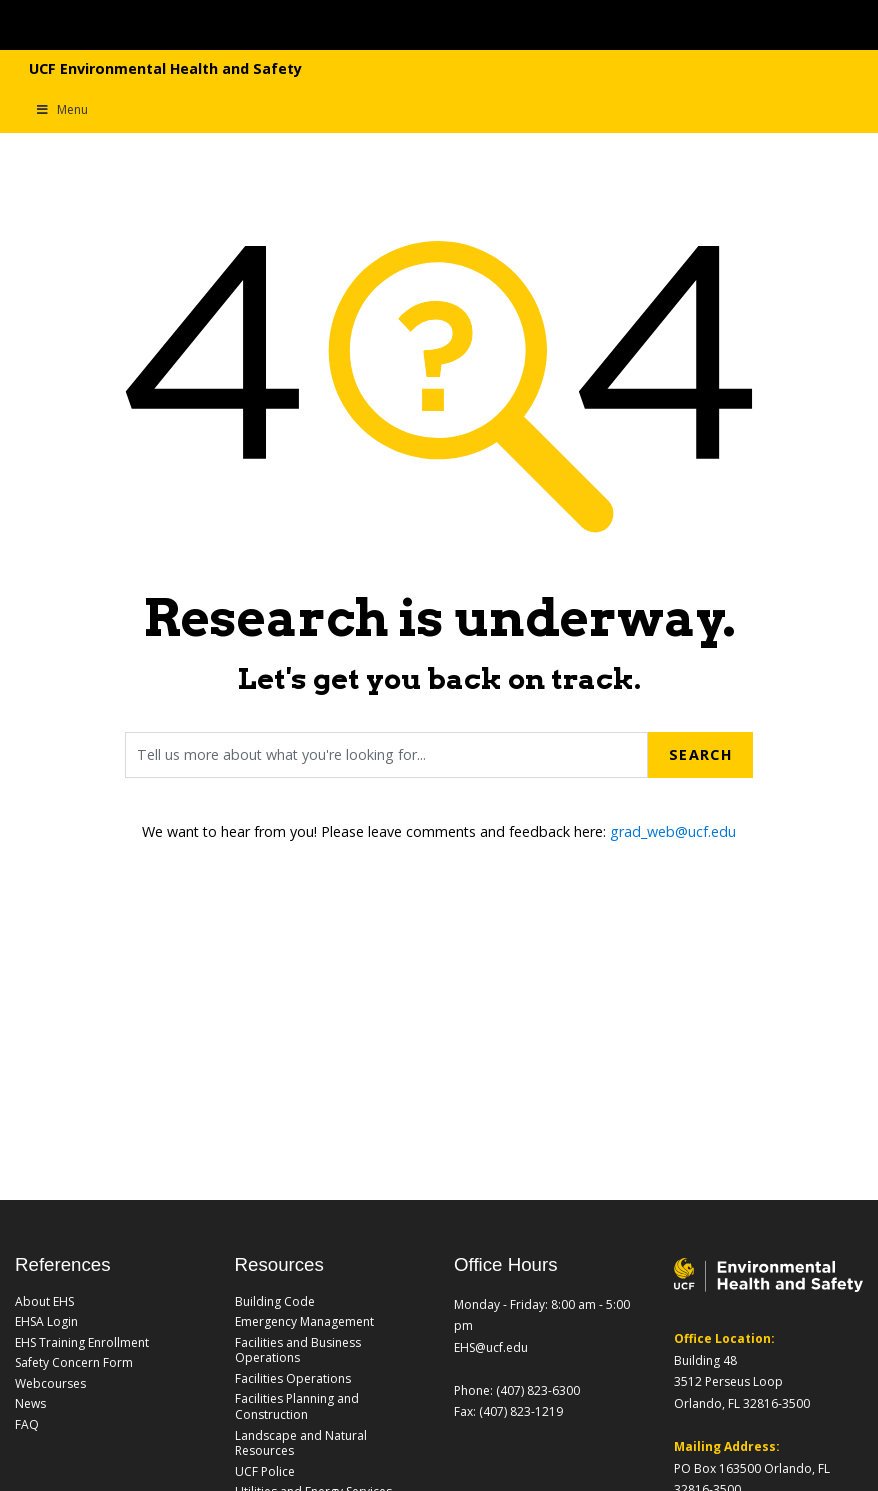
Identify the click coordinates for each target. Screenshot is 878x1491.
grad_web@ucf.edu (673, 831)
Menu (61, 109)
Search (701, 754)
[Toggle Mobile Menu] (779, 23)
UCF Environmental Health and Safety (165, 68)
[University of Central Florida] (227, 24)
